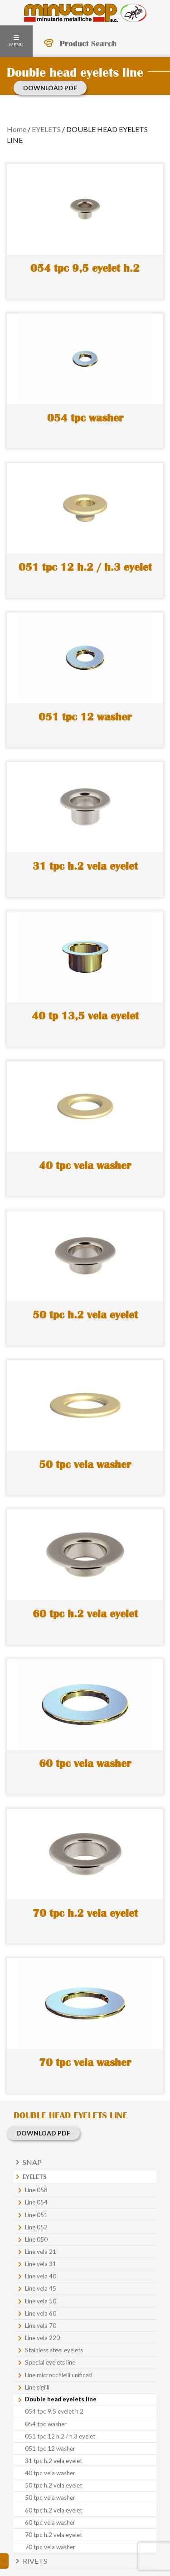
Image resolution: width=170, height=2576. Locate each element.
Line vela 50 (40, 2301)
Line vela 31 (40, 2263)
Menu (16, 41)
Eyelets (35, 2176)
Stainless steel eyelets (54, 2350)
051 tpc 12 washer (50, 2448)
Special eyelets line (50, 2362)
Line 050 (36, 2239)
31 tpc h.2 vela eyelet (53, 2460)
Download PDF (50, 88)
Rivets (35, 2560)
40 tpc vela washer (50, 2473)
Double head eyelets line (61, 2399)
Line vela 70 (40, 2325)
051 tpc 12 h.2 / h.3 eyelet (60, 2436)
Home (16, 129)
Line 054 (36, 2202)
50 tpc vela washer (50, 2497)
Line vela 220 (42, 2337)
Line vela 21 (40, 2251)
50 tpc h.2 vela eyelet (53, 2485)
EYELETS (46, 129)
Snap (32, 2162)
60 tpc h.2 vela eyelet (53, 2510)
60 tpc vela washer (50, 2522)
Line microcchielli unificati (58, 2375)
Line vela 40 (40, 2276)
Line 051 (36, 2214)
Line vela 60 (40, 2313)
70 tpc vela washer (50, 2547)
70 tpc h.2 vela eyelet (53, 2534)
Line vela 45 (40, 2288)
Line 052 (36, 2227)
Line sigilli (37, 2387)
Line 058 (36, 2190)
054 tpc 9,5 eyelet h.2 (54, 2411)
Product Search (88, 43)
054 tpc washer (46, 2424)
